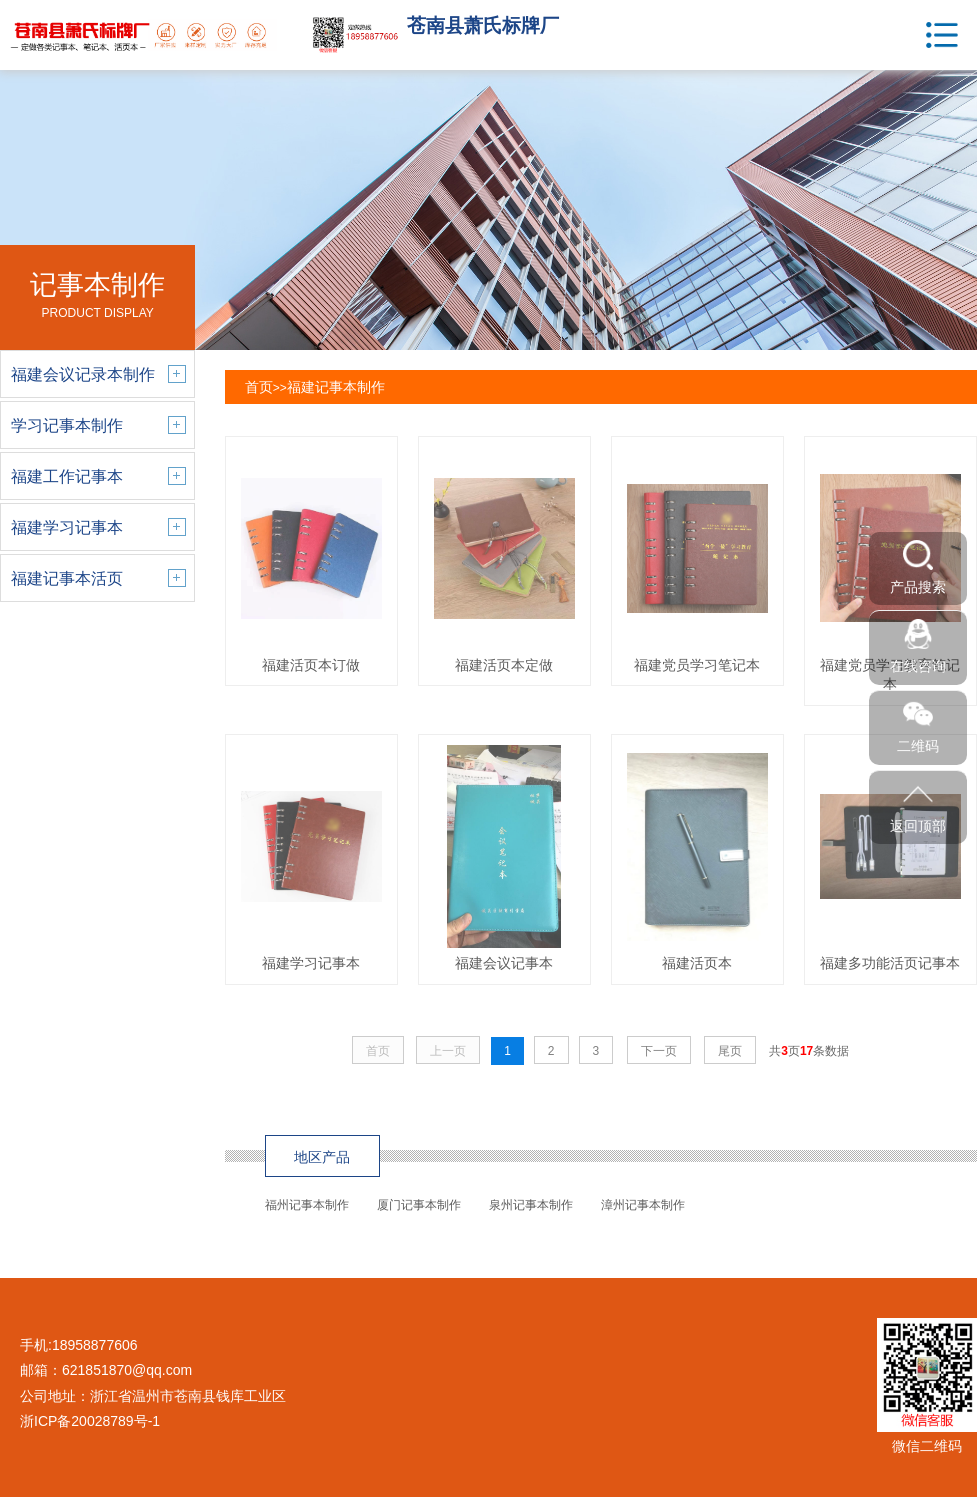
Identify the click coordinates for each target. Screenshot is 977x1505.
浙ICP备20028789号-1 (90, 1421)
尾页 (730, 1051)
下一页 (659, 1051)
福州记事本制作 (307, 1205)
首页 (259, 387)
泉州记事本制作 (531, 1205)
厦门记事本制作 (419, 1205)
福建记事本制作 (336, 387)
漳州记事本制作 (643, 1205)
